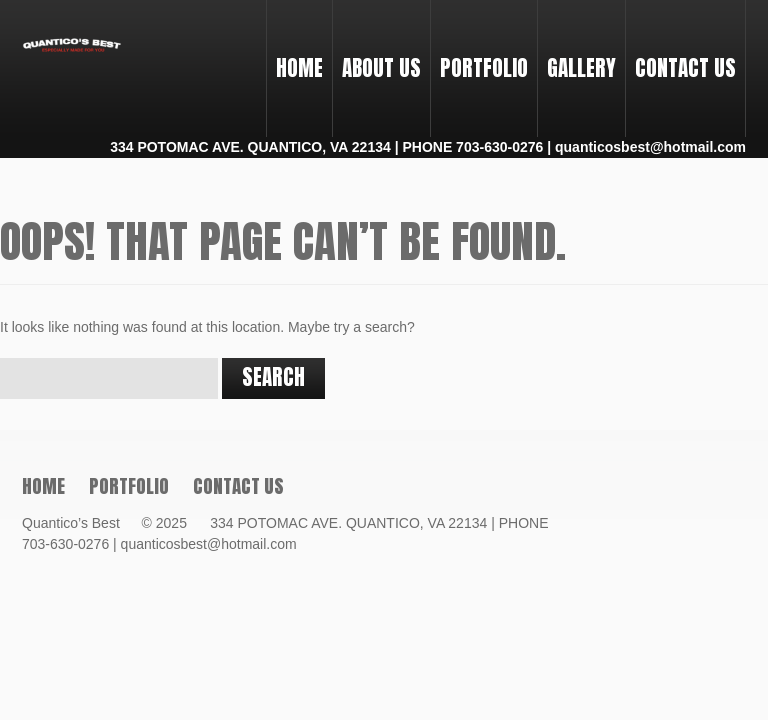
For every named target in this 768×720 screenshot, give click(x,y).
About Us (381, 68)
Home (299, 68)
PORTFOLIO (479, 50)
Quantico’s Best (80, 523)
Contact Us (685, 68)
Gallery (581, 68)
